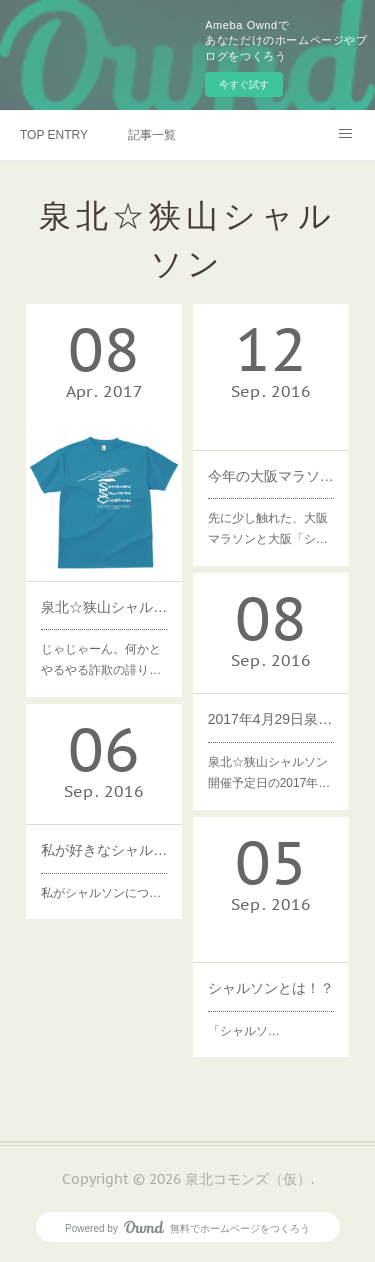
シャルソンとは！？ (271, 988)
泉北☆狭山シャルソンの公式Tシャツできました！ (104, 607)
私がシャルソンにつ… (101, 893)
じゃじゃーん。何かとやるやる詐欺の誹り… (101, 660)
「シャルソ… (244, 1031)
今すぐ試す (244, 84)
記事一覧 (152, 135)
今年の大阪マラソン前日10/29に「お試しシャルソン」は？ (271, 476)
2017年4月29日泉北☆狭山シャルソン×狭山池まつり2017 (271, 719)
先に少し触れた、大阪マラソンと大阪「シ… (268, 529)
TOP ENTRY (54, 135)
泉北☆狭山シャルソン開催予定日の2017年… (269, 773)
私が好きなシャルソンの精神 (104, 850)
